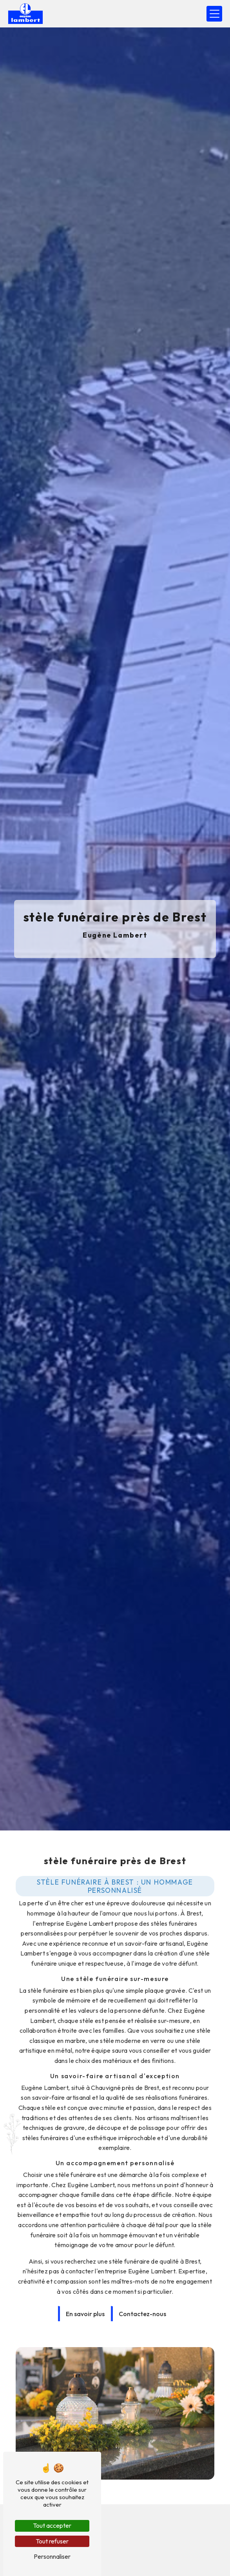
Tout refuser (52, 2541)
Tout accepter (52, 2525)
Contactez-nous (142, 2296)
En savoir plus (85, 2296)
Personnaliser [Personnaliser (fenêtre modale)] (52, 2556)
